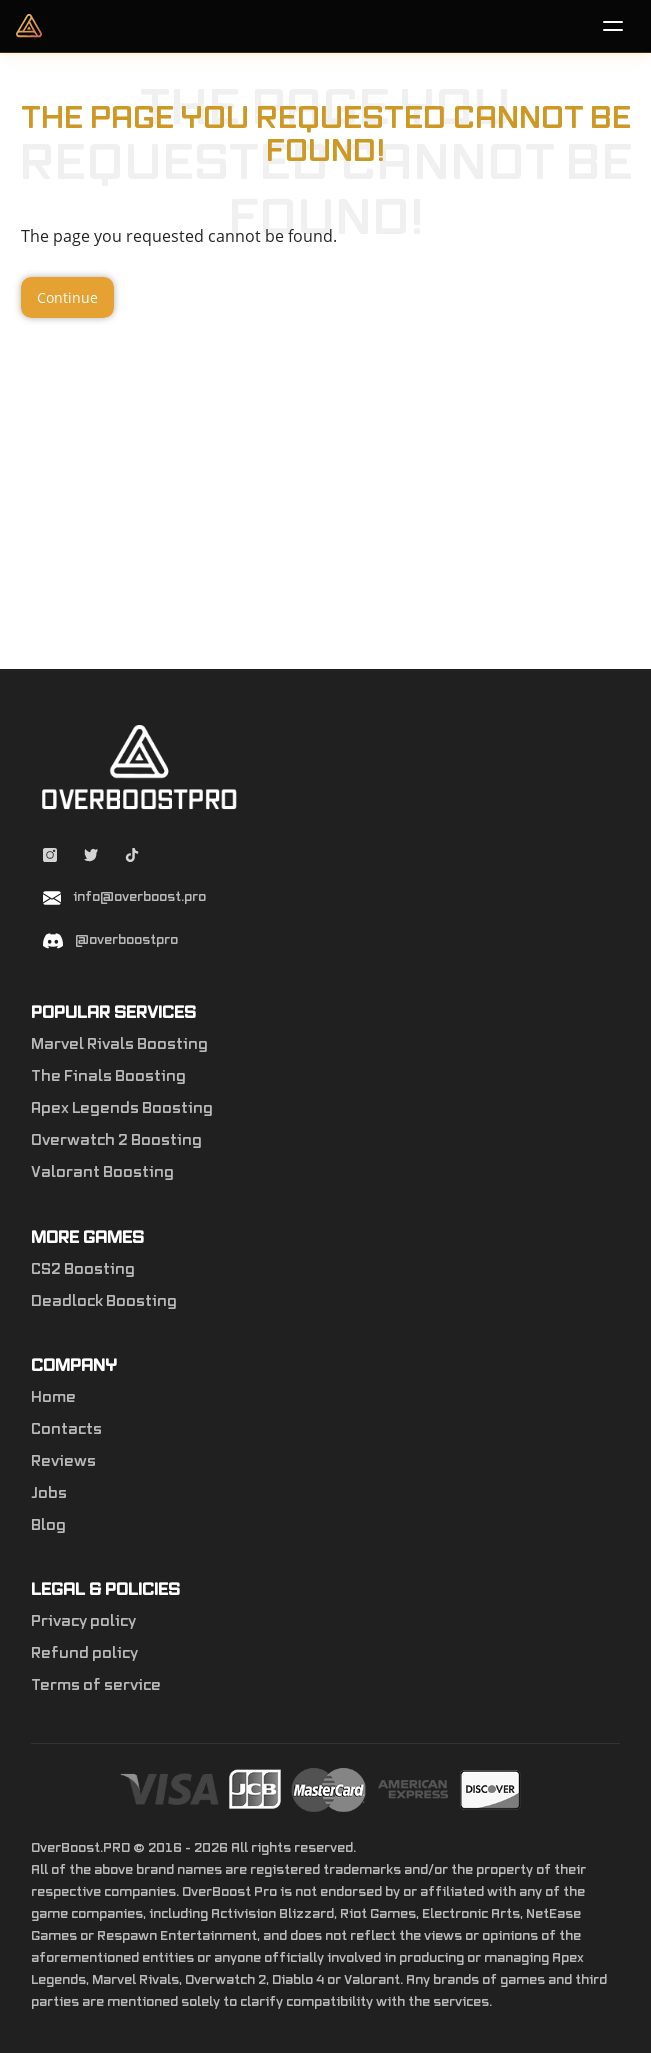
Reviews (63, 1462)
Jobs (49, 1494)
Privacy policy (83, 1622)
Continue (67, 297)
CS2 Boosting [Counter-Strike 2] (83, 1270)
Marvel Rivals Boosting (119, 1045)
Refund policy (84, 1654)
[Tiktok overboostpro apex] (132, 858)
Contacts (66, 1430)
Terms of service (96, 1686)
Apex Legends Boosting (122, 1109)
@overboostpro (126, 940)
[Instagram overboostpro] (51, 858)
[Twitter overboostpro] (92, 858)
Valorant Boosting (102, 1173)
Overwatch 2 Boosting (116, 1141)
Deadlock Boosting (104, 1302)
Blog (48, 1526)
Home (53, 1398)
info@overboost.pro (139, 897)
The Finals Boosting (108, 1077)
